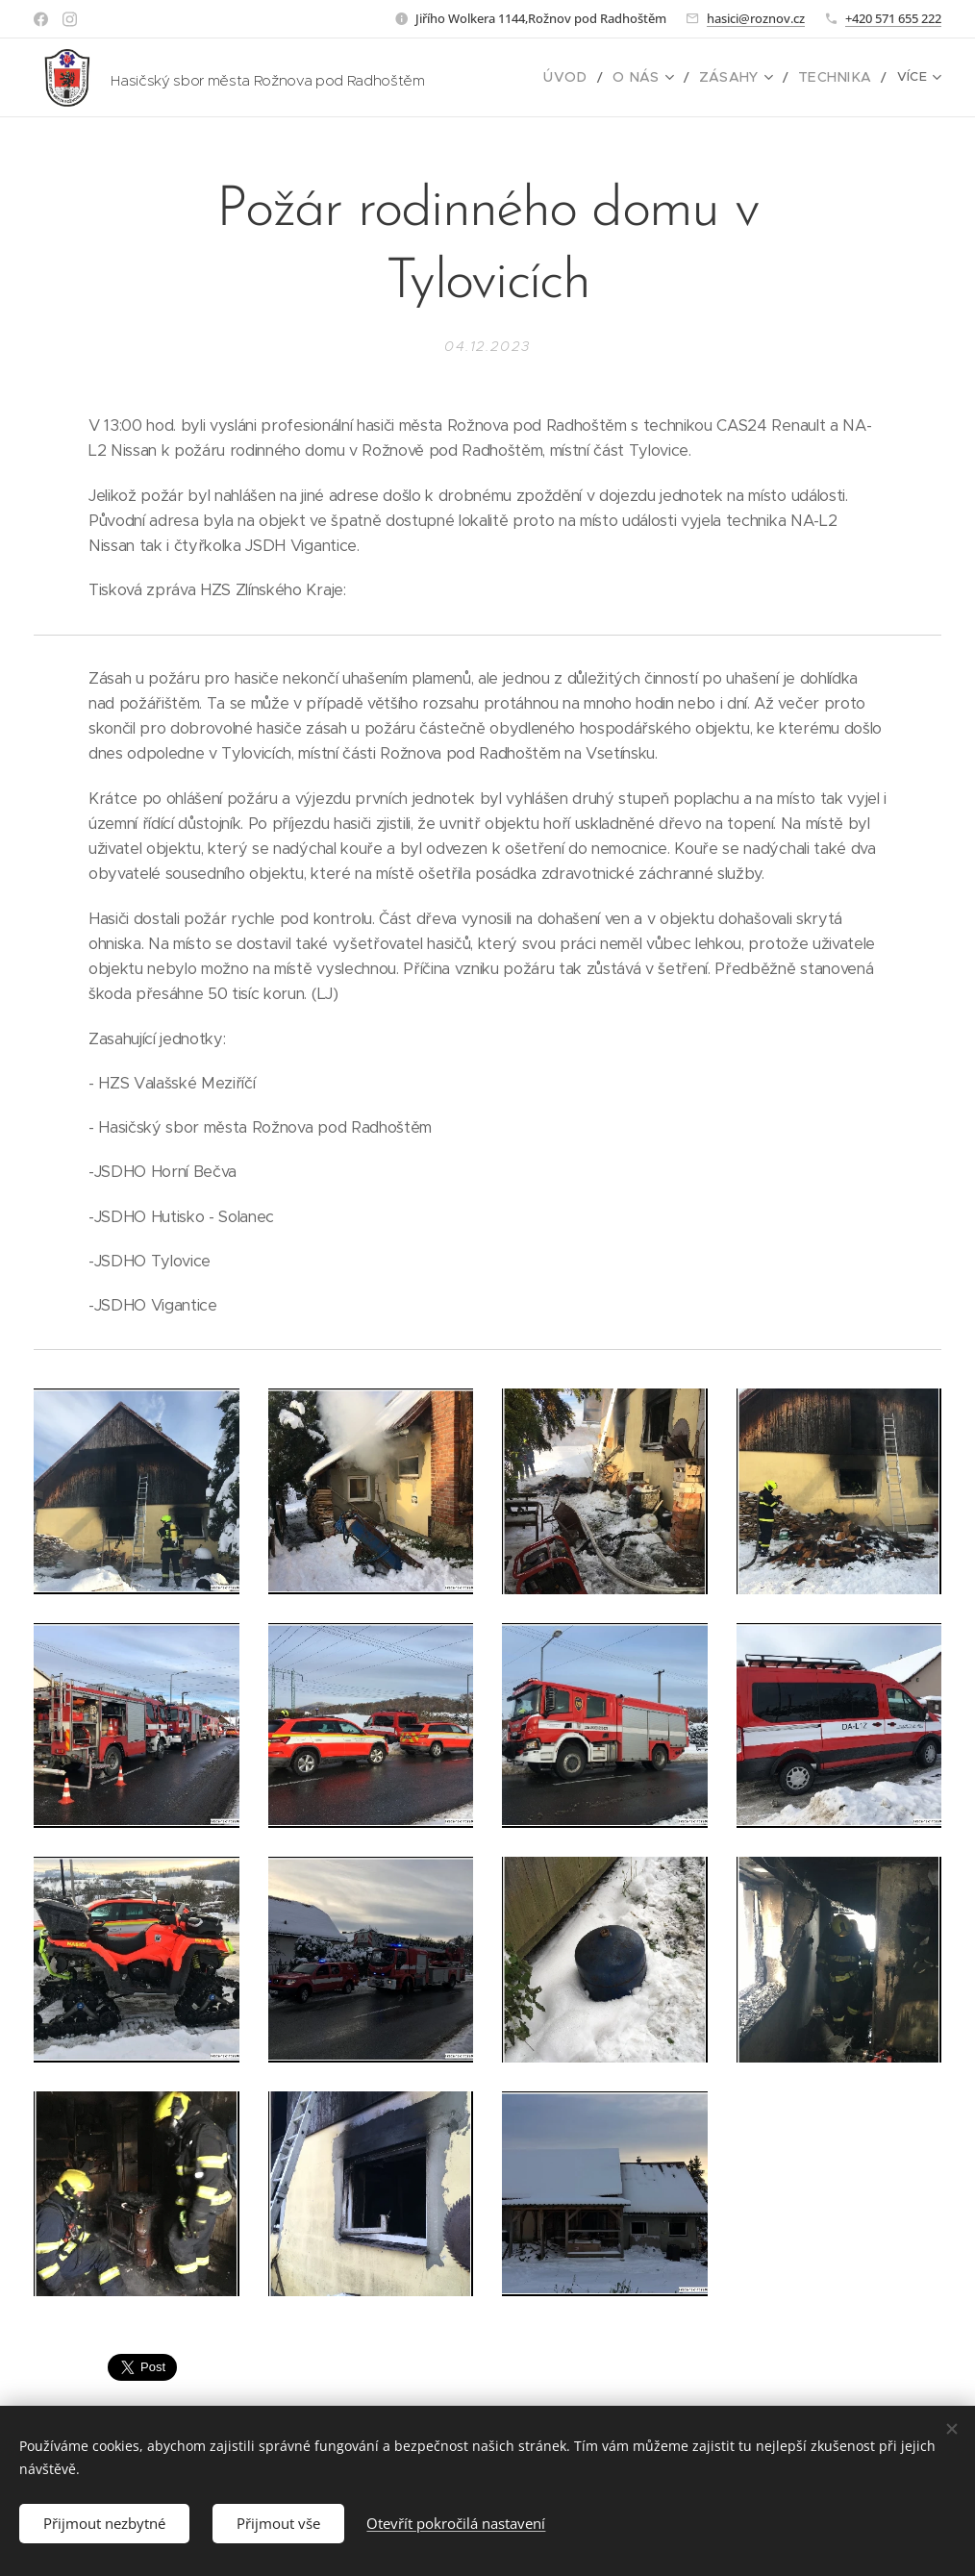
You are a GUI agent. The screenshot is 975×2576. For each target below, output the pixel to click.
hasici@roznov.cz (756, 18)
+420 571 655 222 (893, 18)
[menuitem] (591, 78)
